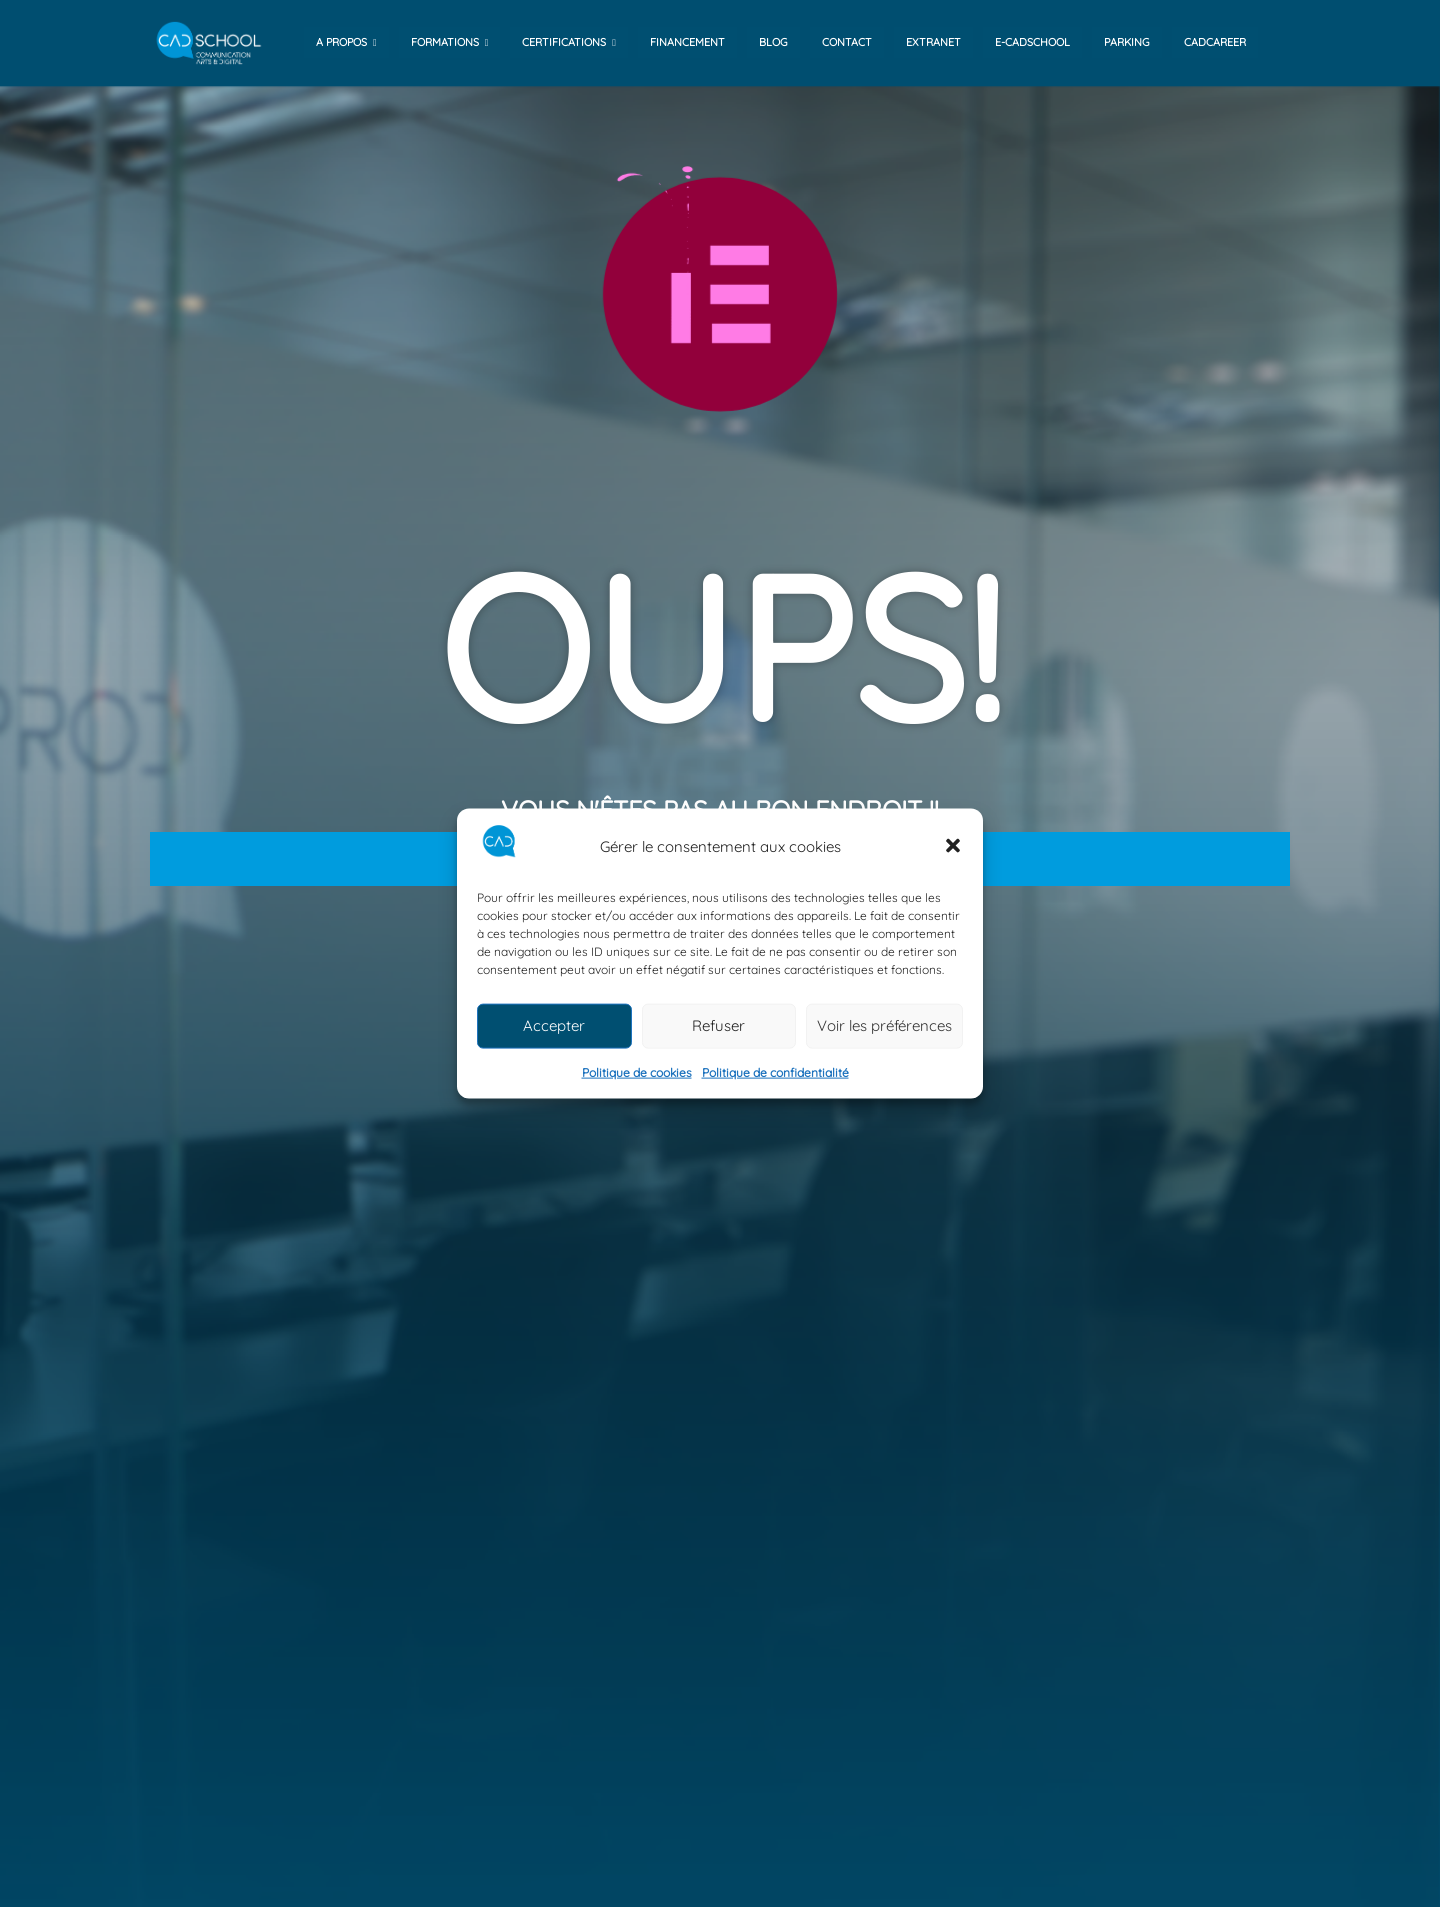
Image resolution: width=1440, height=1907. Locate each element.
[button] (953, 846)
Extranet (933, 42)
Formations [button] (450, 42)
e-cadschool (1032, 42)
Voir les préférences (884, 1025)
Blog (773, 42)
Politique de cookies (637, 1072)
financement (687, 42)
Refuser (718, 1025)
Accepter (554, 1025)
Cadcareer (1215, 42)
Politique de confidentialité (775, 1072)
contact (847, 42)
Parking (1127, 42)
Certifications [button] (569, 42)
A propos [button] (346, 42)
